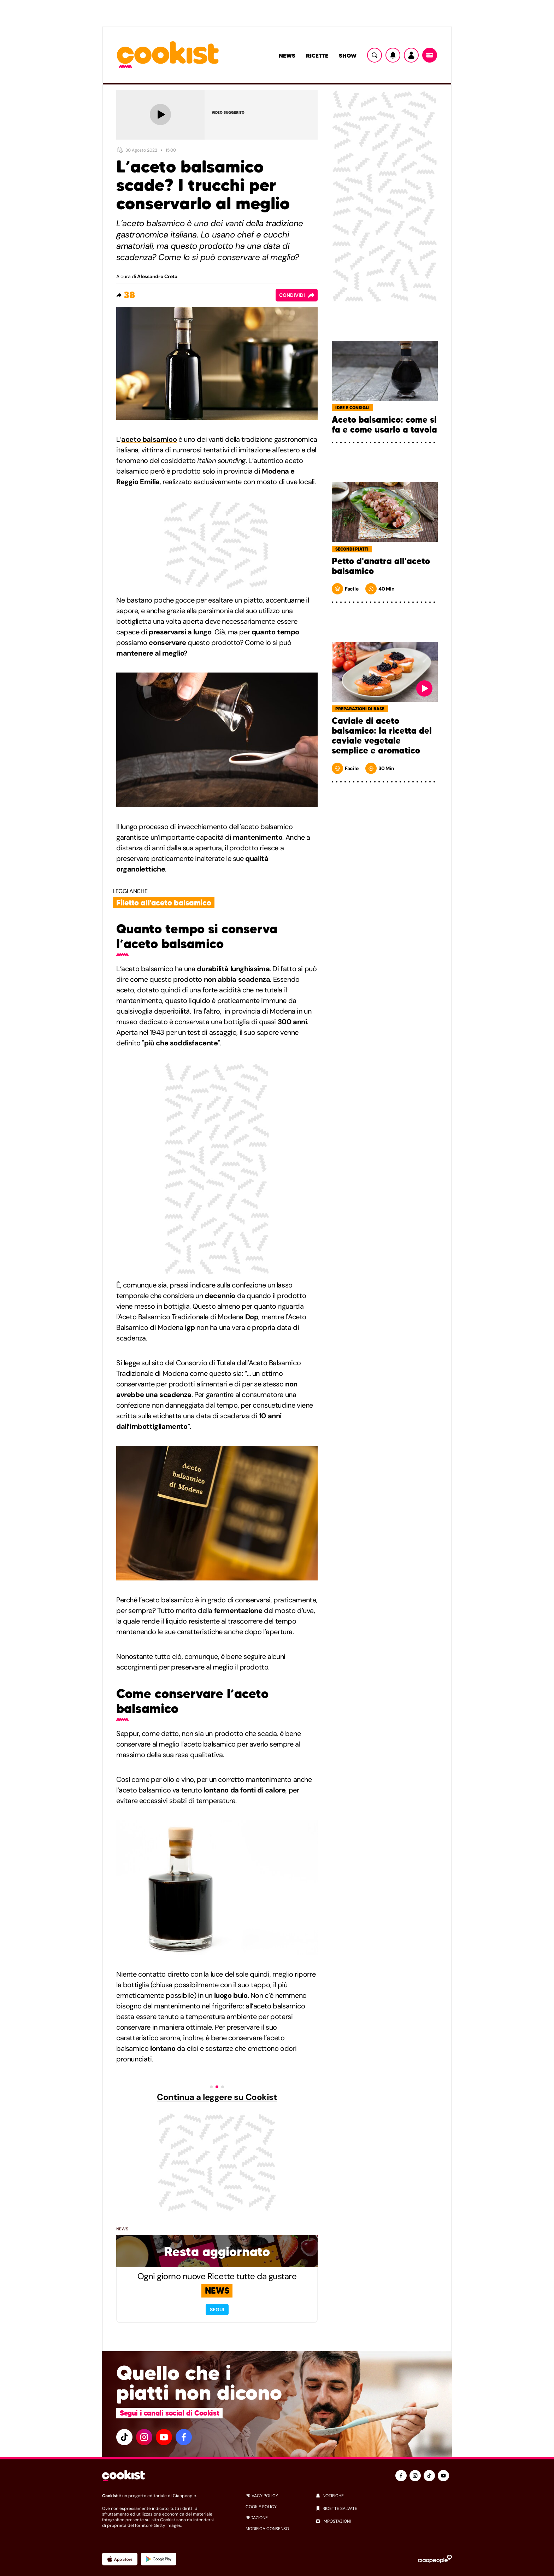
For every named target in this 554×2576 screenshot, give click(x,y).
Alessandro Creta (157, 276)
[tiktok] (124, 2437)
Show (347, 55)
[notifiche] (383, 2496)
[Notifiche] (392, 55)
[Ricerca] (374, 55)
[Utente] (411, 55)
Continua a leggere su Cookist (217, 2097)
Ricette (317, 55)
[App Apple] (119, 2559)
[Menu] (429, 55)
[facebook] (184, 2437)
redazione (257, 2518)
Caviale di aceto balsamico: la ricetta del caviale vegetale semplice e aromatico (382, 736)
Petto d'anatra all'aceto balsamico (381, 566)
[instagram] (144, 2437)
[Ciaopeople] (435, 2559)
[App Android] (158, 2559)
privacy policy (262, 2496)
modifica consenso (267, 2528)
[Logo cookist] (168, 55)
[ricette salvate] (383, 2508)
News (287, 55)
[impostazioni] (383, 2521)
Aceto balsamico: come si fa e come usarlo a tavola (384, 425)
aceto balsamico (149, 439)
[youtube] (164, 2437)
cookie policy (261, 2507)
